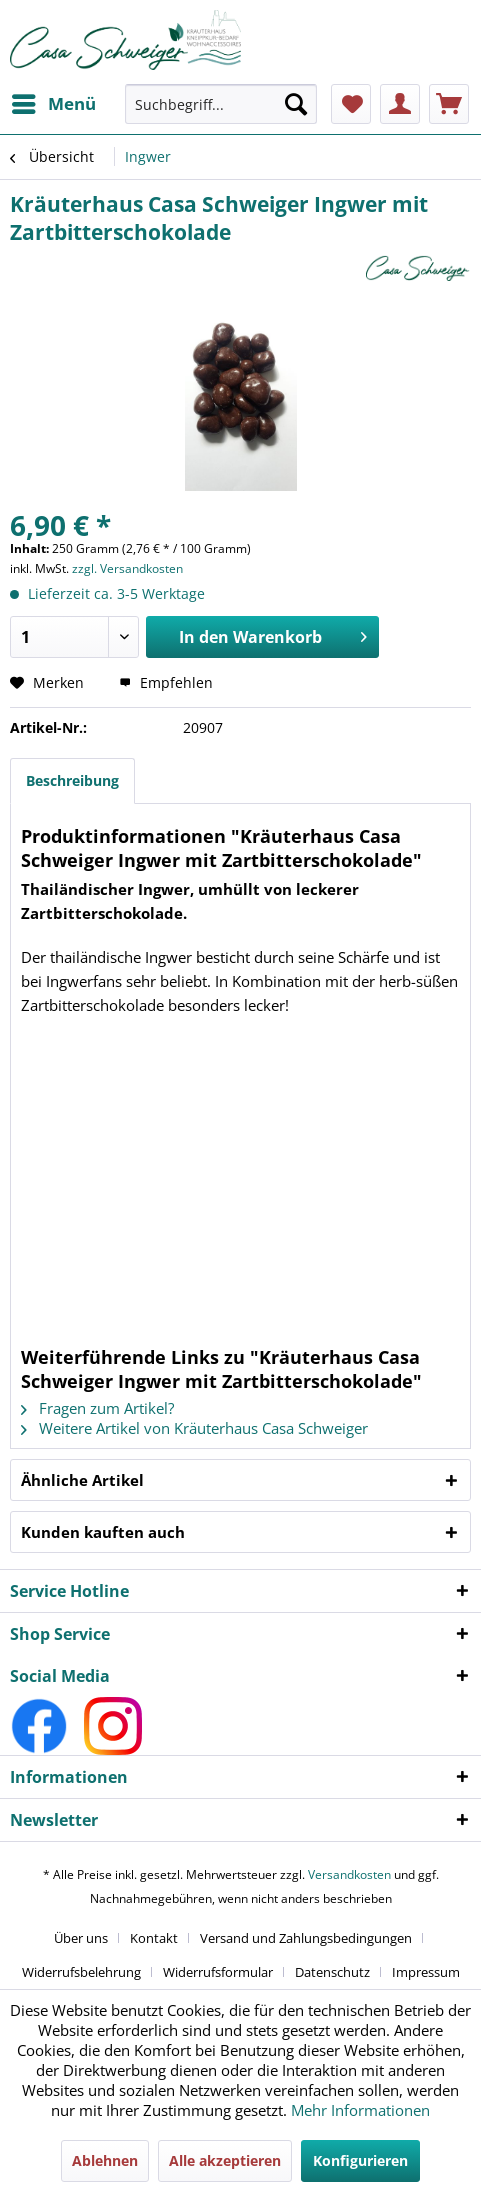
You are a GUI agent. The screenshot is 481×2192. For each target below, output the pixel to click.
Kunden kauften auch (103, 1532)
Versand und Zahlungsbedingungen (306, 1938)
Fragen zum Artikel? (97, 1408)
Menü (54, 101)
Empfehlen (166, 682)
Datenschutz (332, 1972)
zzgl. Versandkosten (127, 568)
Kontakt (154, 1938)
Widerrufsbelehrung (81, 1972)
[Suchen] (296, 104)
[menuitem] (53, 104)
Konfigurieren (360, 2160)
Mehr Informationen (360, 2110)
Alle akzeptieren (225, 2160)
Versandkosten (349, 1874)
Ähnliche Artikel (82, 1480)
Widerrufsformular (218, 1972)
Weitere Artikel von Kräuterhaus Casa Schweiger (194, 1428)
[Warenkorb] (449, 104)
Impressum (426, 1972)
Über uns (81, 1938)
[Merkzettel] (351, 104)
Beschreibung (72, 780)
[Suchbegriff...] (221, 104)
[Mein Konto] (400, 104)
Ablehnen (105, 2160)
